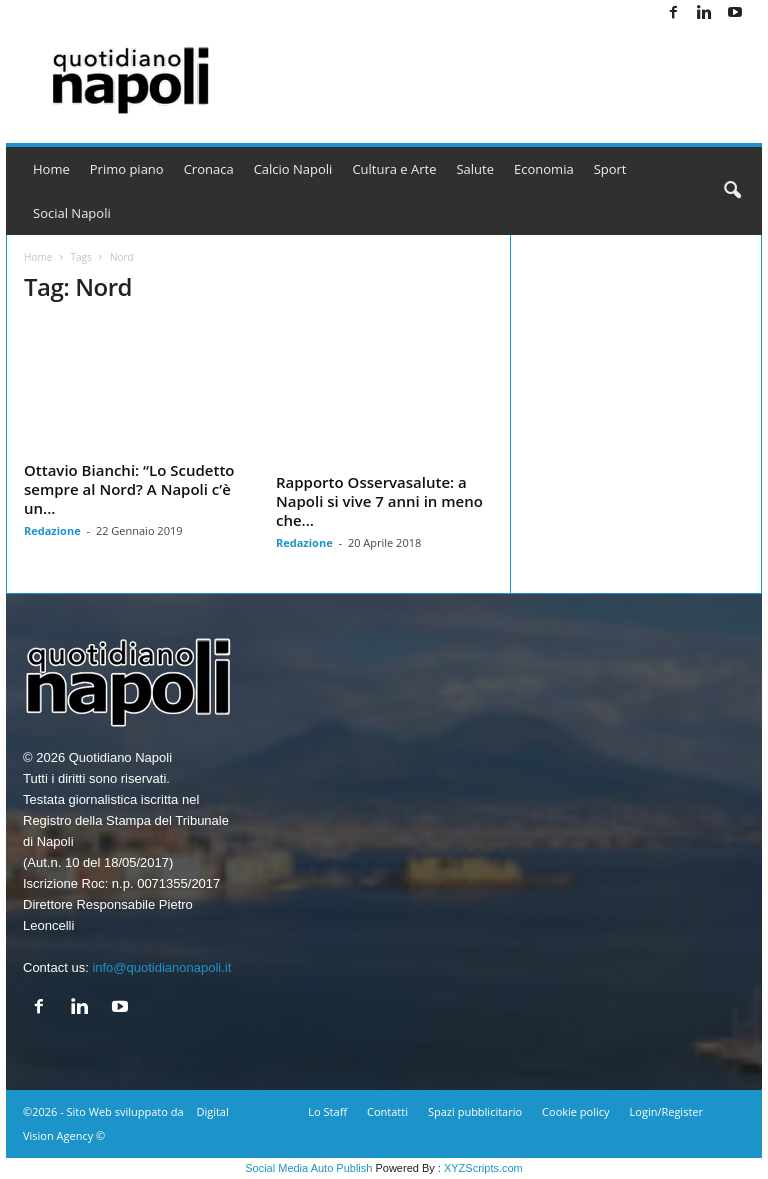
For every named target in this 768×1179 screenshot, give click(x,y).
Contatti (387, 1111)
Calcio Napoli (293, 169)
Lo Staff (327, 1111)
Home (51, 169)
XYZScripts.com (483, 1168)
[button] (732, 191)
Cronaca (209, 169)
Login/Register (666, 1111)
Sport (610, 169)
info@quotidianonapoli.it (161, 967)
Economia (544, 169)
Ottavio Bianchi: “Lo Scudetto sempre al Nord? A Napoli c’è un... (129, 489)
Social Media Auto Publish (308, 1168)
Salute (475, 169)
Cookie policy (575, 1111)
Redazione (52, 530)
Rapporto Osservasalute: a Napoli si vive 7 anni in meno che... (379, 501)
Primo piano (127, 169)
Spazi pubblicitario (475, 1111)
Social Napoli (72, 213)
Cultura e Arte (394, 169)
